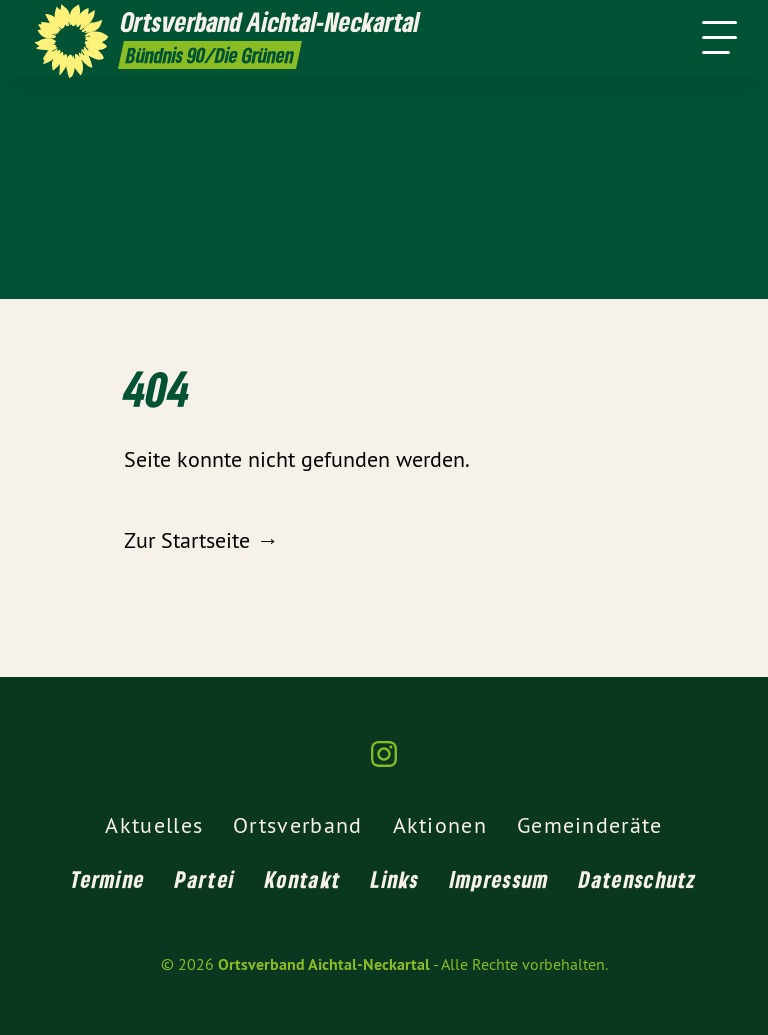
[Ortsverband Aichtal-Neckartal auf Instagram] (384, 762)
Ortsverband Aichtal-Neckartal (324, 964)
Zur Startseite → (201, 540)
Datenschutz (637, 879)
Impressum (500, 879)
